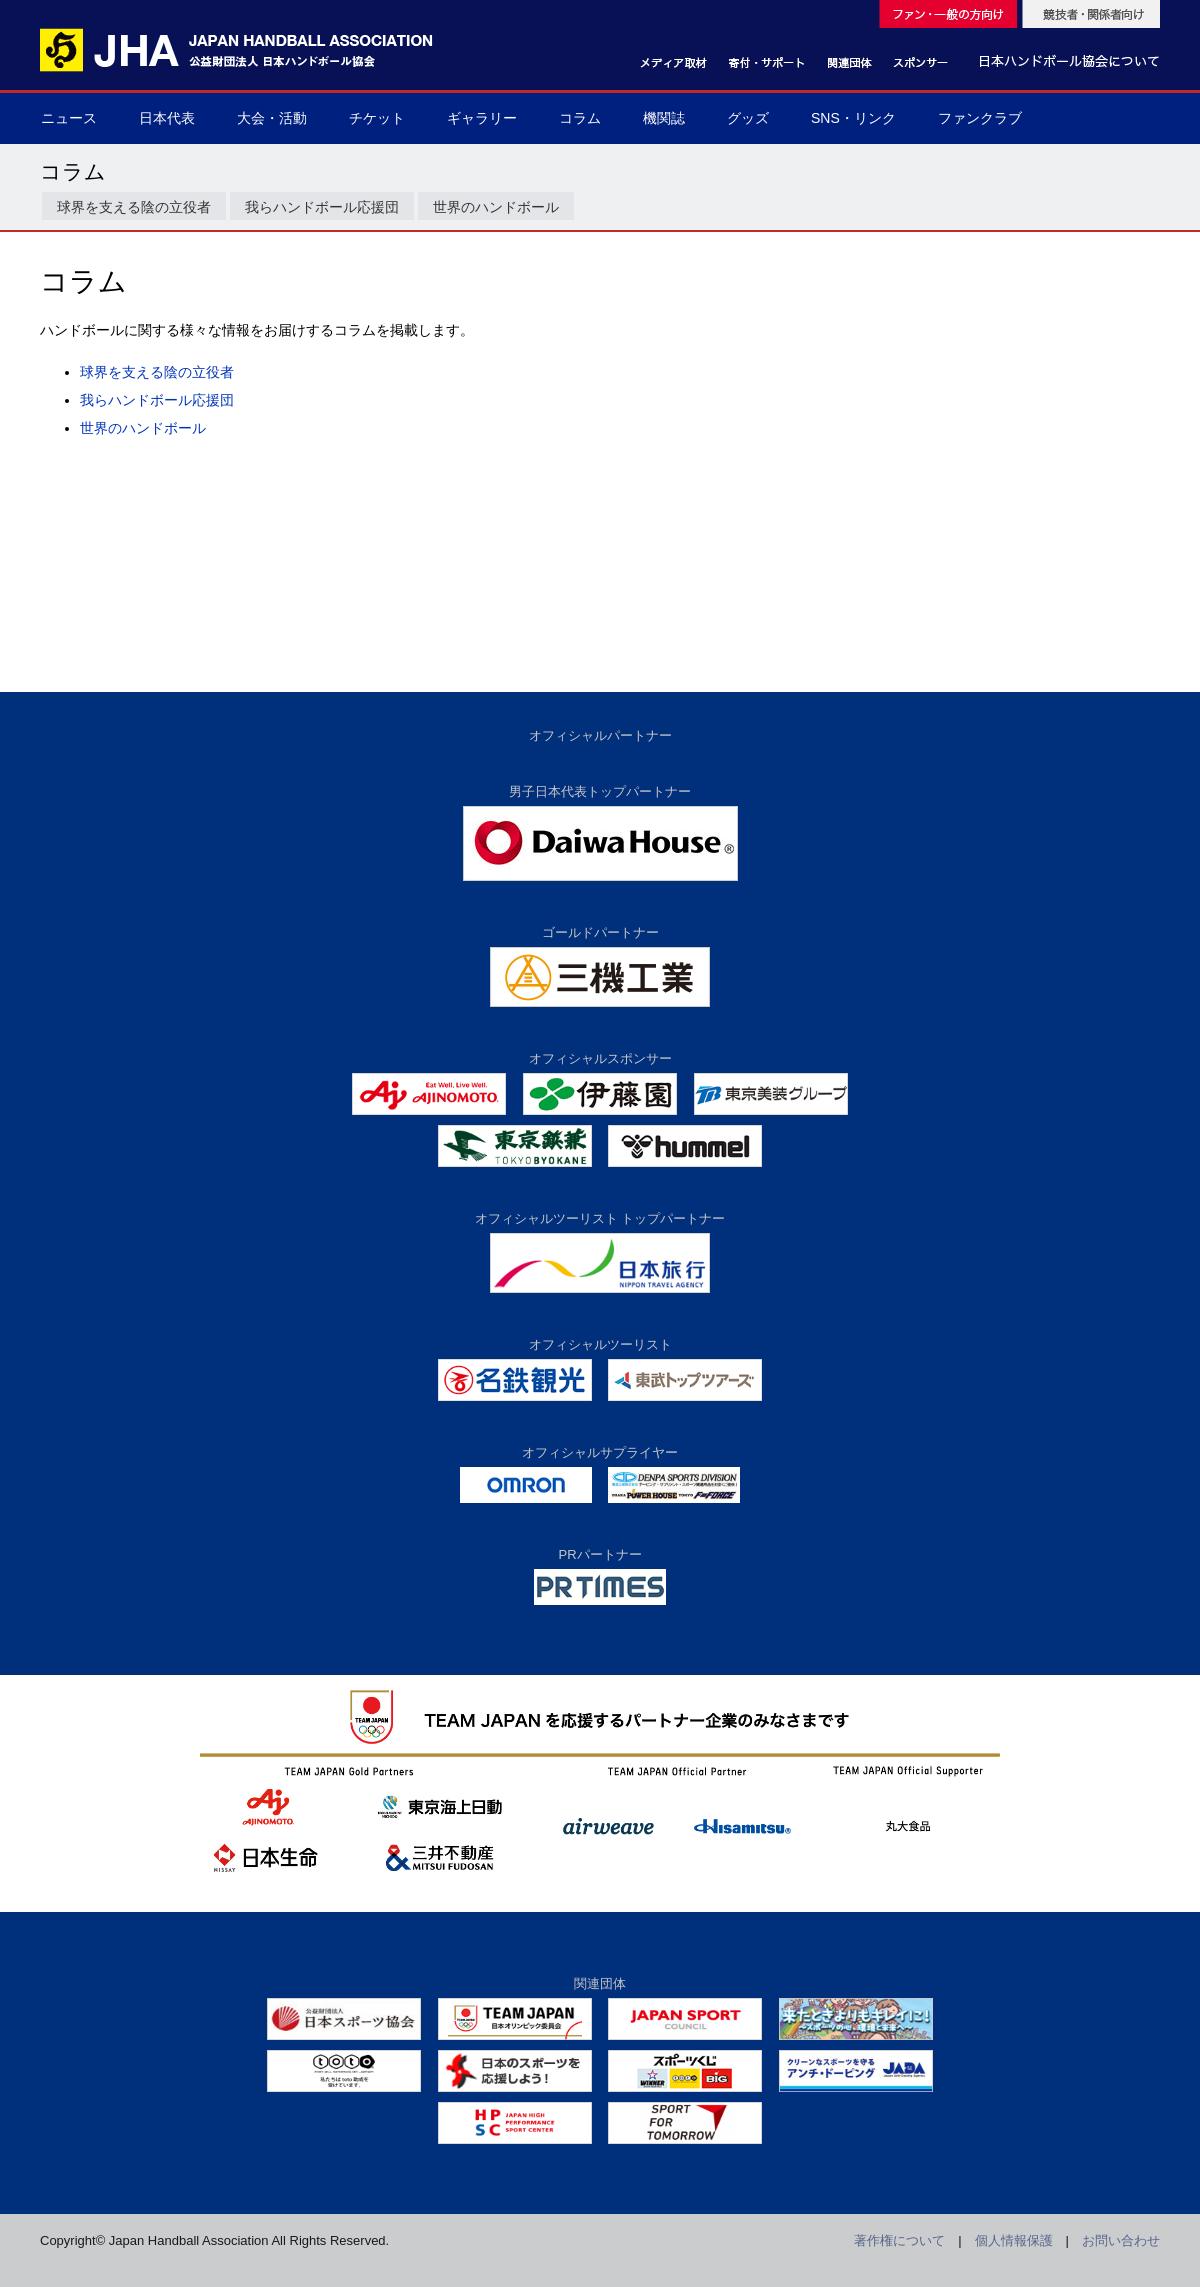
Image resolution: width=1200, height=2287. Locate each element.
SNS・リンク (853, 118)
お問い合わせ (1121, 2240)
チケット (377, 118)
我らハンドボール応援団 (322, 207)
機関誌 (664, 118)
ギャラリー (482, 118)
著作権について (899, 2240)
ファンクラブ (980, 118)
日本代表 (167, 118)
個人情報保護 (1014, 2240)
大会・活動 (272, 118)
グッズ (748, 118)
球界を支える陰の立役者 (134, 207)
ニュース (69, 118)
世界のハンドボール (496, 207)
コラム (580, 118)
